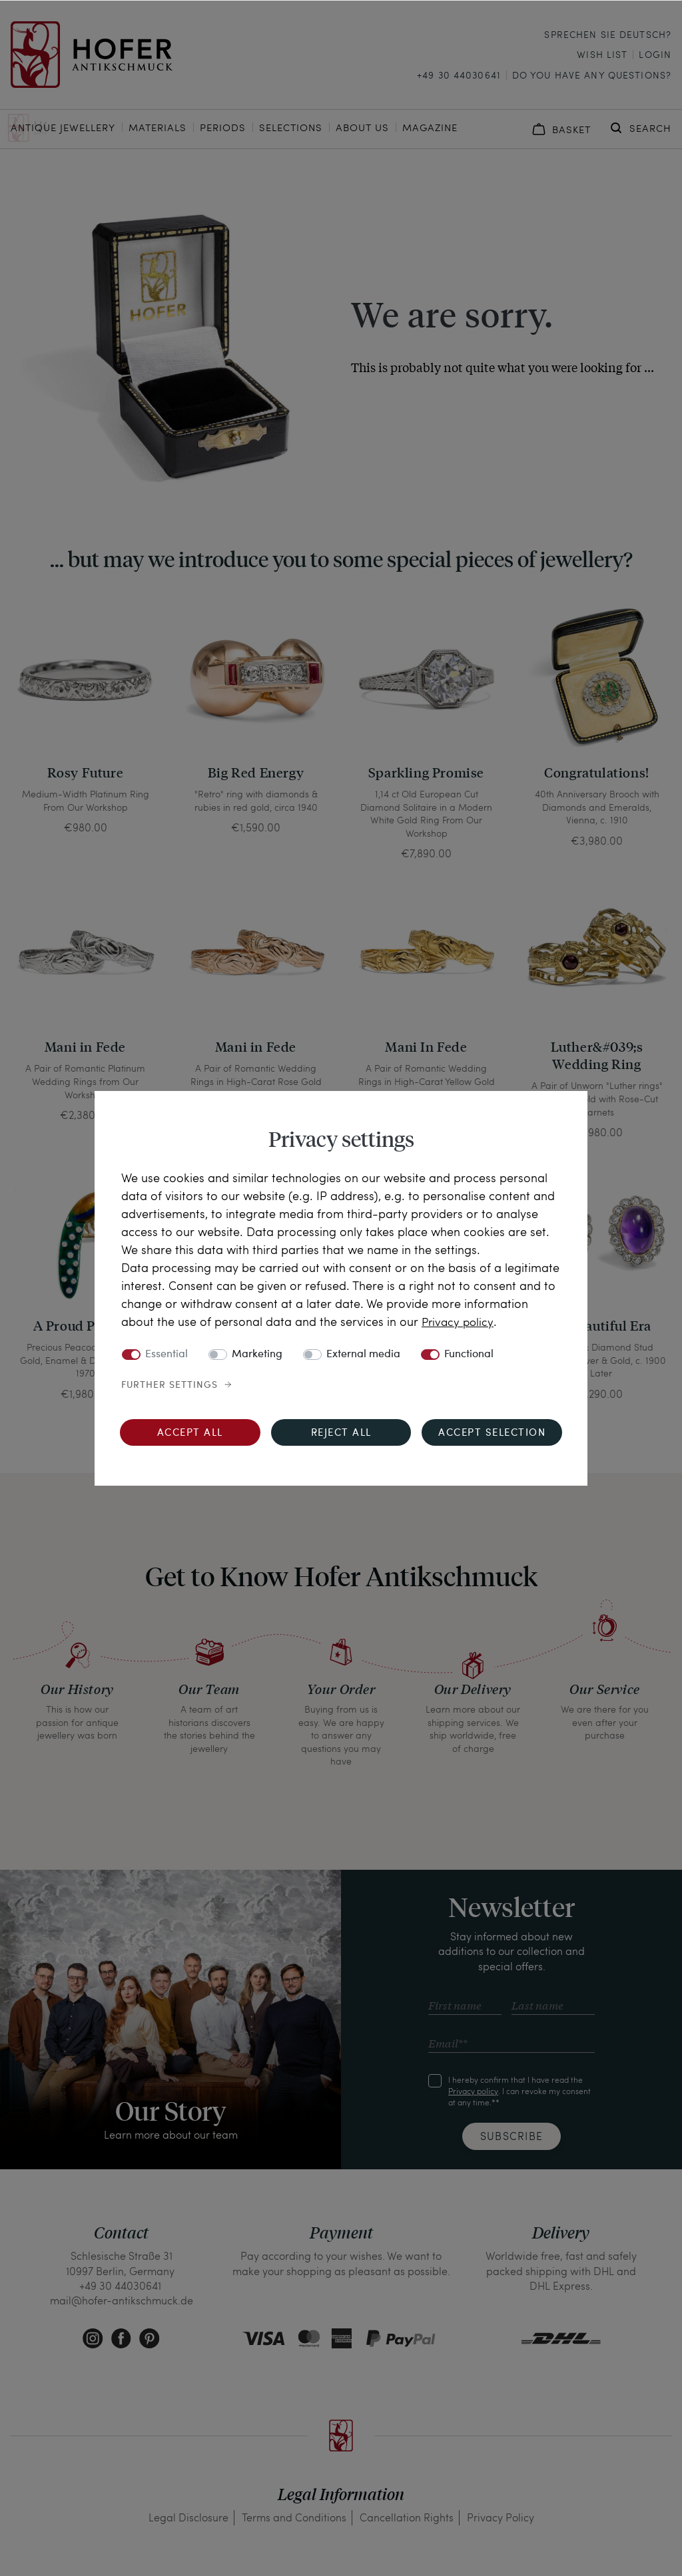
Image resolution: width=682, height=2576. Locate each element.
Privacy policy (459, 1321)
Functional (469, 1354)
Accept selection (491, 1433)
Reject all (341, 1433)
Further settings (169, 1385)
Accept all (190, 1433)
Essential (166, 1354)
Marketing (257, 1354)
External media (363, 1354)
